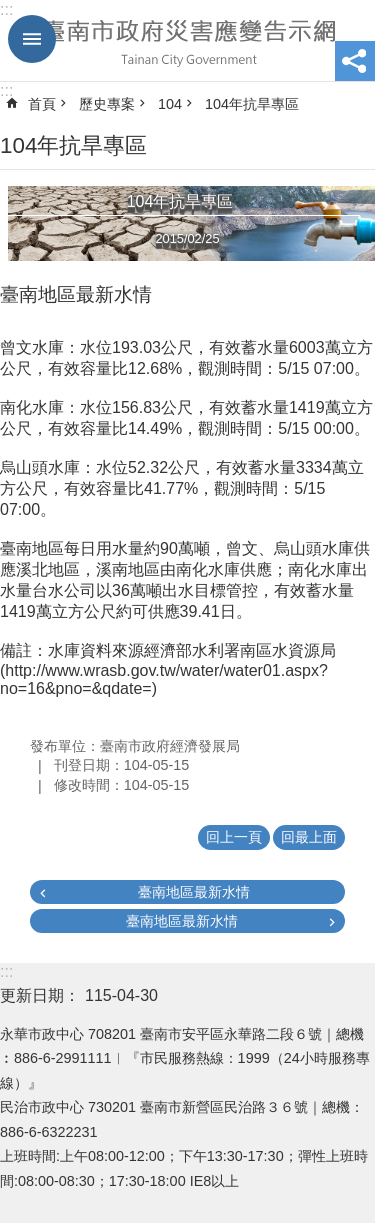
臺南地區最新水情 (194, 892)
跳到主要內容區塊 (10, 10)
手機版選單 (32, 39)
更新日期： (40, 995)
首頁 (42, 104)
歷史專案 (107, 104)
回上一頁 (234, 837)
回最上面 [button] (309, 837)
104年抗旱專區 (252, 104)
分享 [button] (355, 61)
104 (170, 104)
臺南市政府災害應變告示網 (187, 41)
